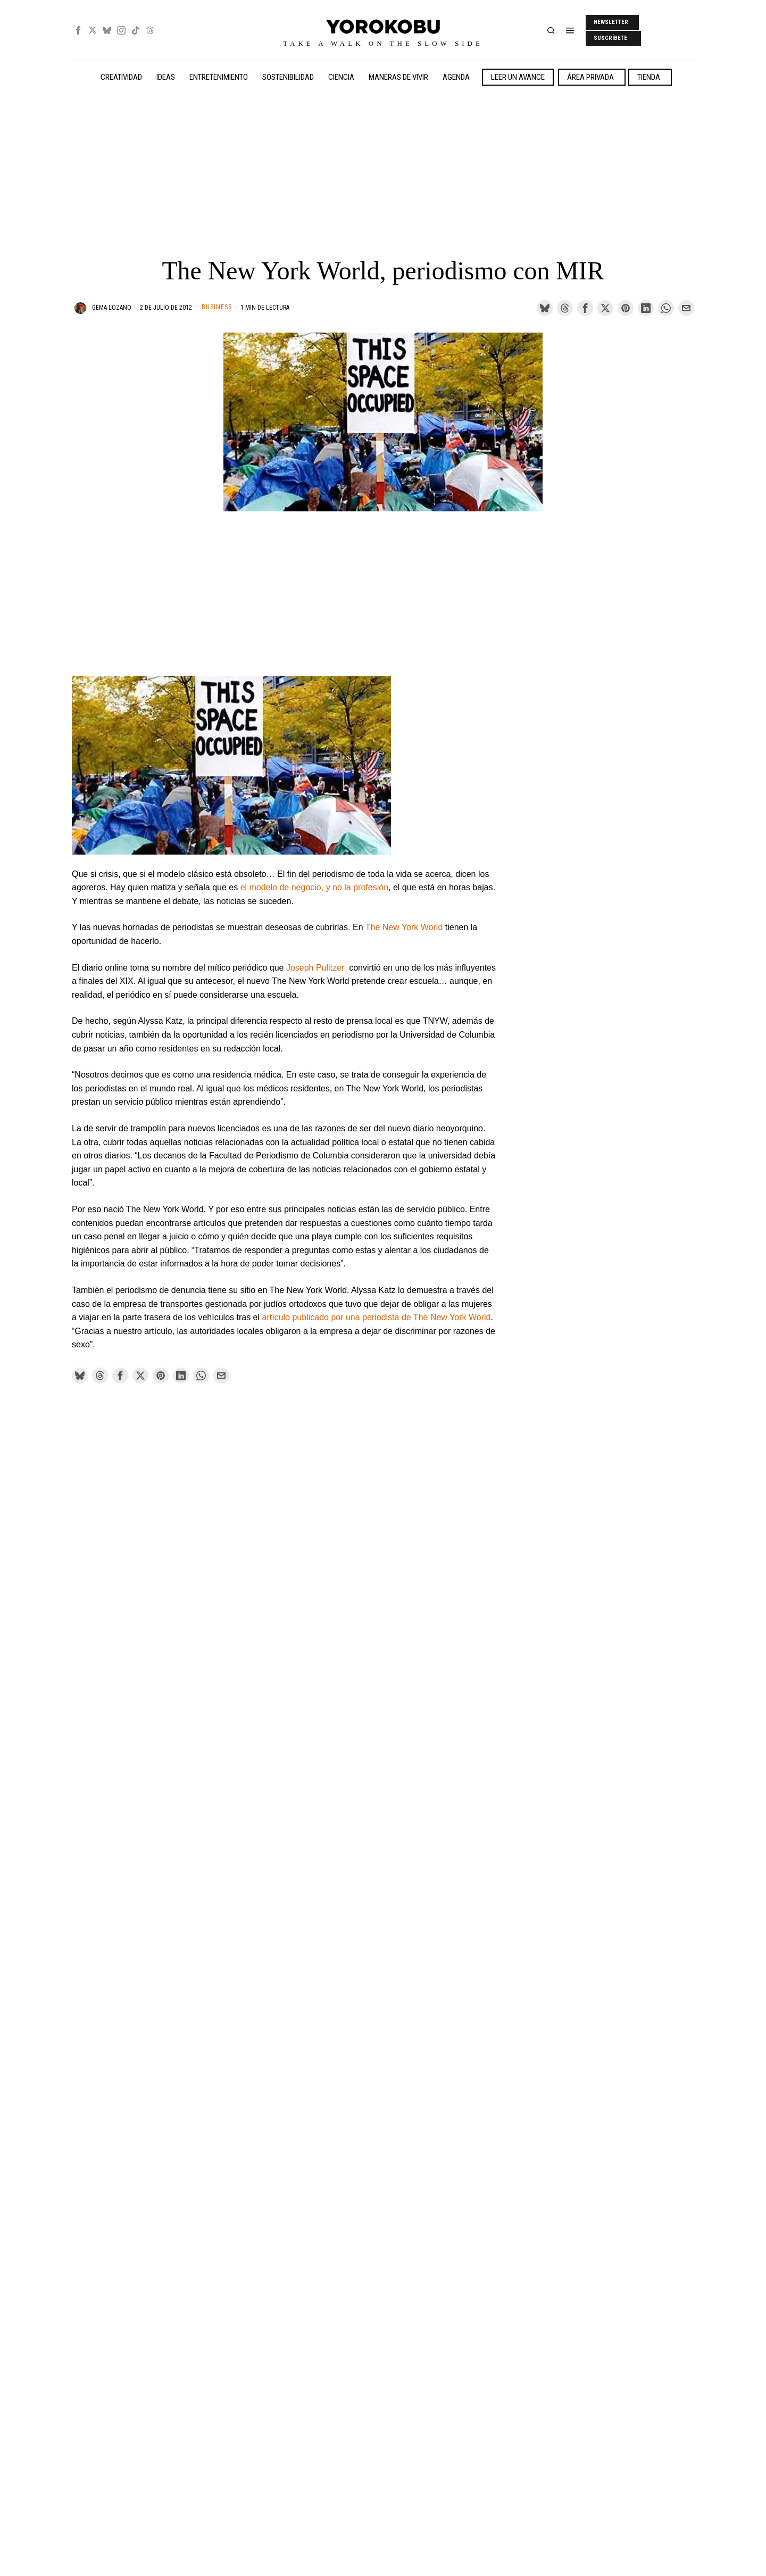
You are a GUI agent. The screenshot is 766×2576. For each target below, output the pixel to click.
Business (217, 307)
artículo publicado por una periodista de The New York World (376, 1317)
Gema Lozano (111, 307)
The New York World (404, 927)
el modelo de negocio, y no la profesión (314, 887)
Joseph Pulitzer (316, 967)
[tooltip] (78, 30)
